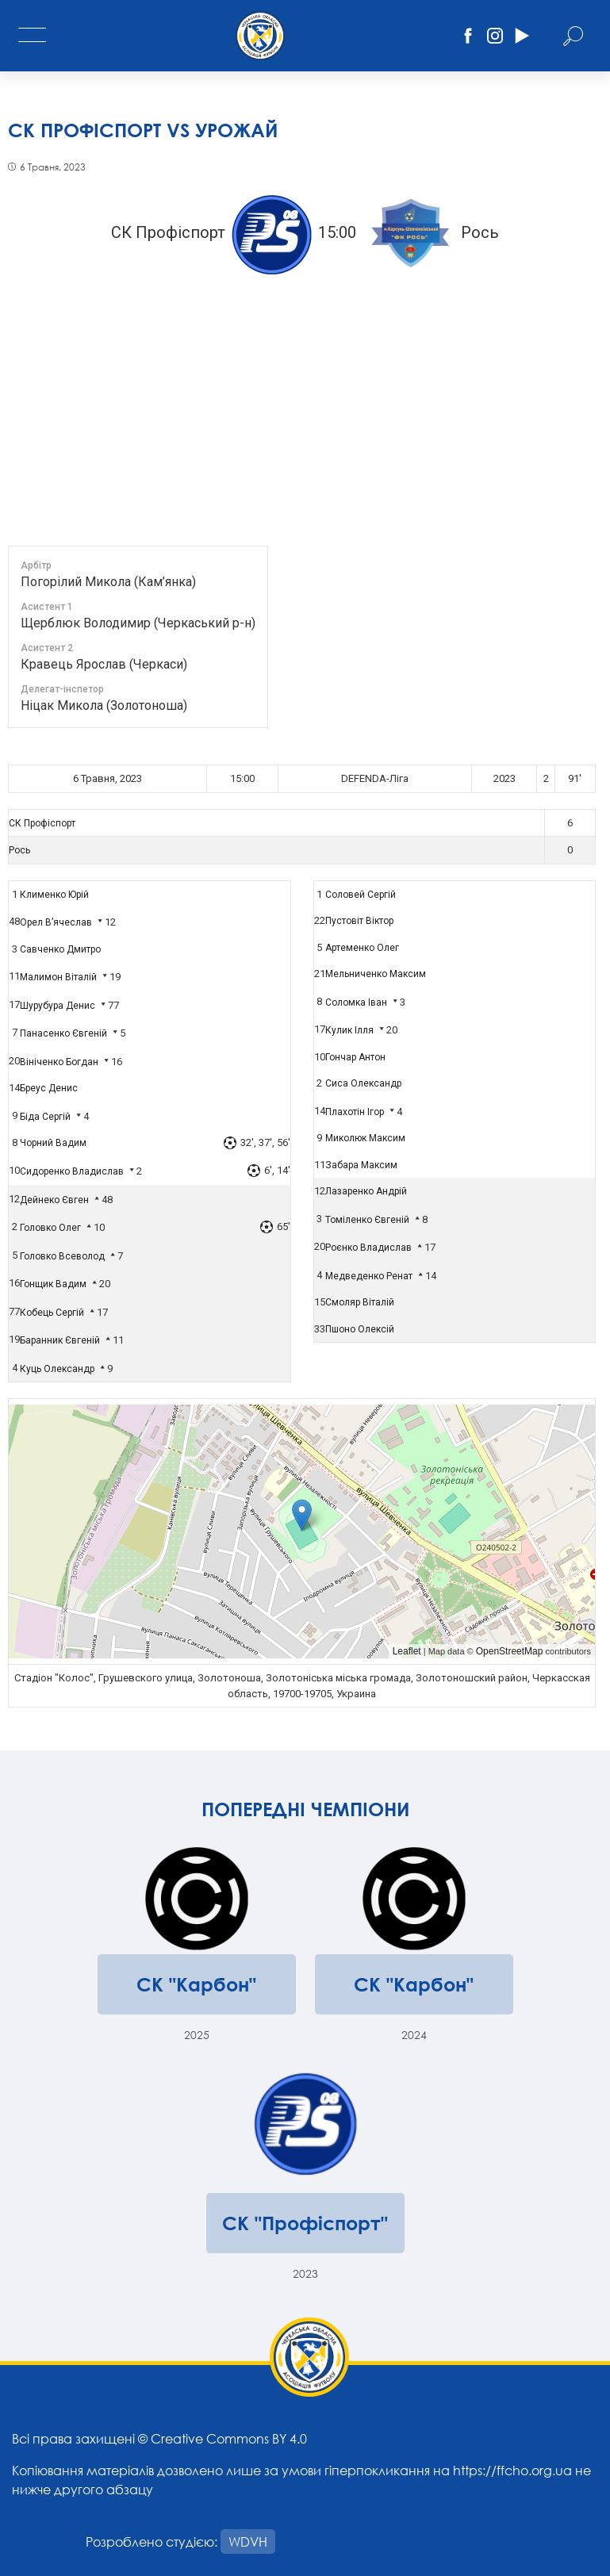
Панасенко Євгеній (63, 1033)
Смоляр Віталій (359, 1302)
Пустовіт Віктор (359, 920)
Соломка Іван (356, 1002)
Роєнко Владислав (368, 1247)
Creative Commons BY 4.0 (229, 2438)
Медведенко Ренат (368, 1276)
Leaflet (407, 1651)
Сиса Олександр (363, 1083)
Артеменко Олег (362, 947)
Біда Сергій (45, 1116)
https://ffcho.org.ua (512, 2470)
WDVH (247, 2541)
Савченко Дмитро (60, 949)
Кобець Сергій (52, 1312)
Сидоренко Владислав (72, 1171)
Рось (19, 850)
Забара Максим (361, 1165)
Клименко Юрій (54, 894)
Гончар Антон (355, 1057)
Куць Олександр (57, 1368)
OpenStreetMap (509, 1651)
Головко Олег (50, 1227)
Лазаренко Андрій (366, 1191)
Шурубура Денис (57, 1005)
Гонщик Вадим (53, 1284)
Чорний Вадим (53, 1142)
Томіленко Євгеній (367, 1219)
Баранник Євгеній (60, 1340)
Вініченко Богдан (59, 1062)
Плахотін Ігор (354, 1111)
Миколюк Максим (365, 1138)
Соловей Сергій (360, 894)
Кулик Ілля (349, 1030)
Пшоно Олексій (359, 1329)
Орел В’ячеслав (56, 922)
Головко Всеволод (62, 1256)
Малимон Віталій (58, 977)
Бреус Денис (49, 1088)
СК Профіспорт (42, 823)
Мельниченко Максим (375, 973)
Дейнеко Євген (54, 1200)
